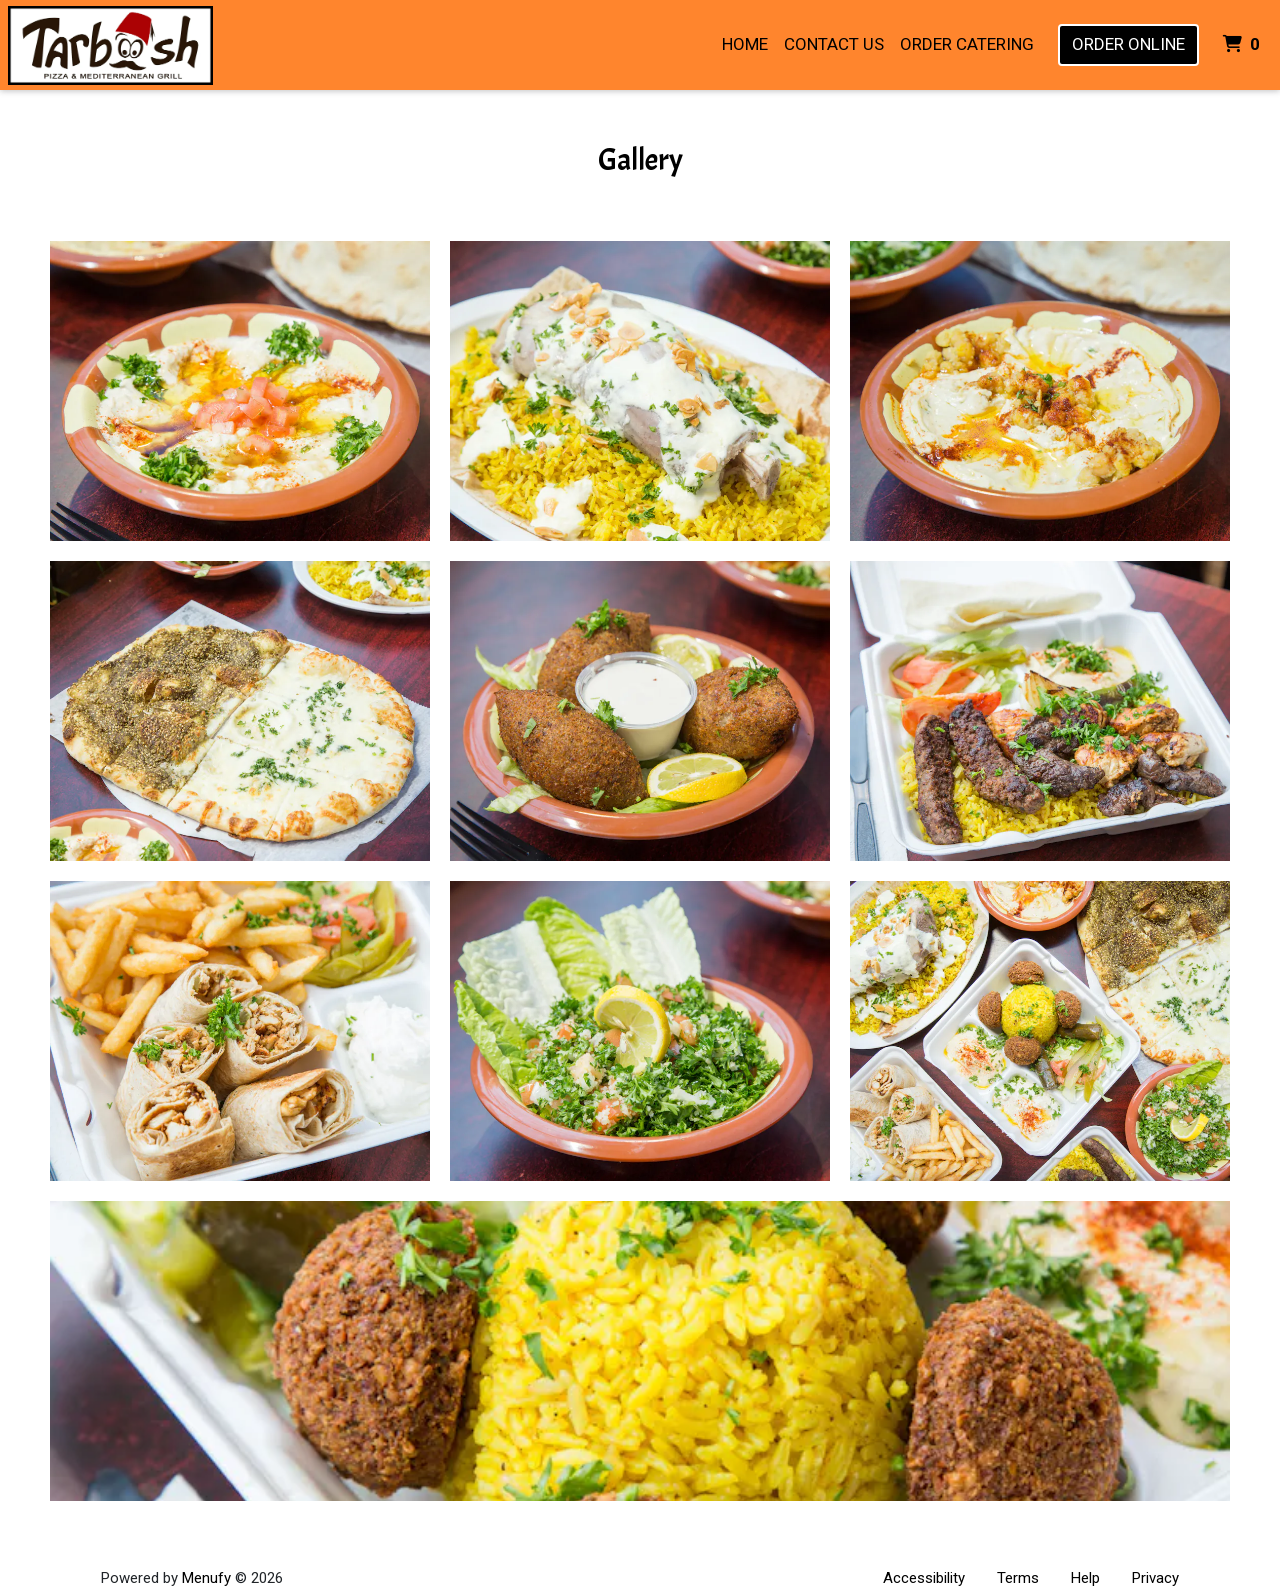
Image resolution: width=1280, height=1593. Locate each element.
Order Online (1128, 44)
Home (745, 44)
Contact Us (834, 44)
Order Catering (967, 44)
